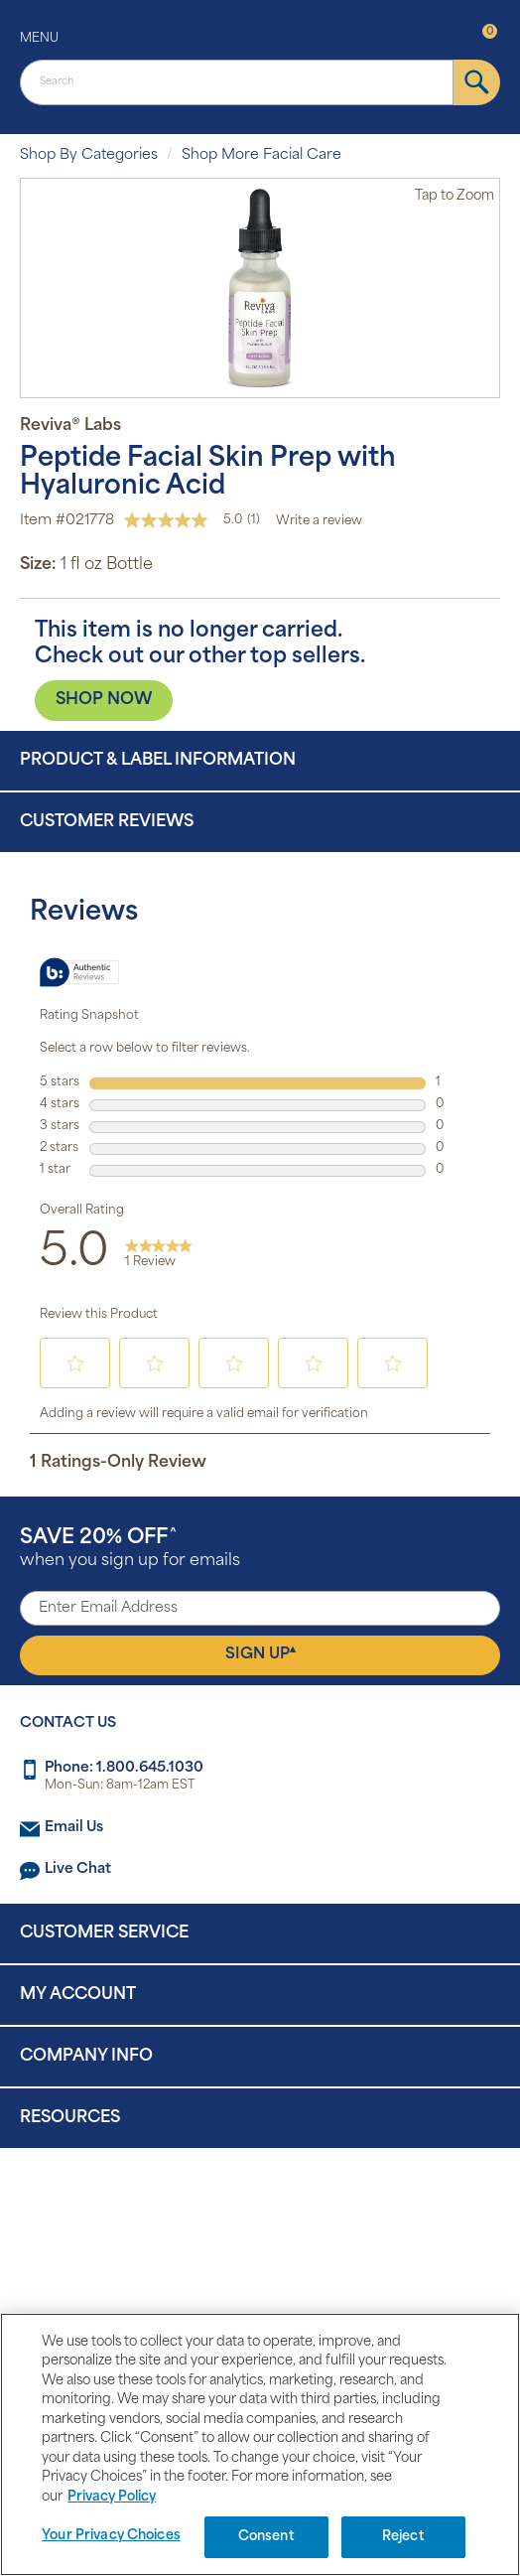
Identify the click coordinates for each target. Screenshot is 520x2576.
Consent (266, 2536)
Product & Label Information (158, 761)
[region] (260, 2444)
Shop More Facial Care (261, 155)
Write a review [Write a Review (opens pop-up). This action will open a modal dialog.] (319, 521)
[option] (260, 288)
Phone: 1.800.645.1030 (124, 1768)
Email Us (74, 1827)
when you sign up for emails (130, 1548)
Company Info (86, 2057)
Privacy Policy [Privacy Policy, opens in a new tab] (111, 2497)
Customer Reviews (107, 822)
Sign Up (260, 1653)
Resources (70, 2118)
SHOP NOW (104, 700)
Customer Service (104, 1933)
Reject (403, 2536)
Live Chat (78, 1869)
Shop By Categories (89, 155)
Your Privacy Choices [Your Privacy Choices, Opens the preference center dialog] (111, 2535)
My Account (78, 1995)
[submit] (477, 82)
